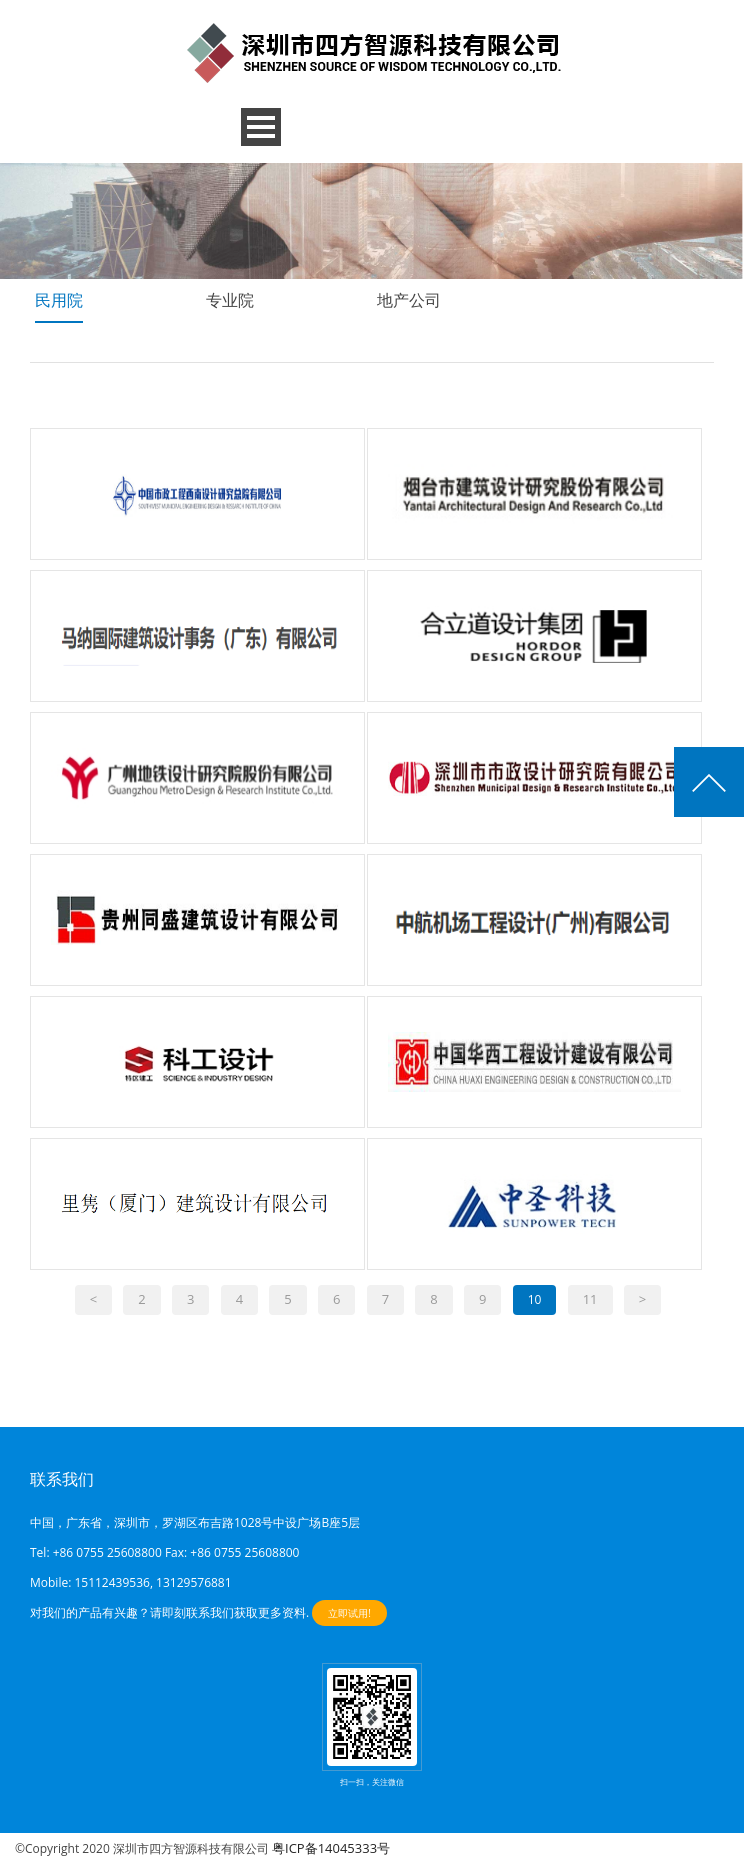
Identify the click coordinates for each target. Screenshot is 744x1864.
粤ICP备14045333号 (331, 1848)
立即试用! (349, 1613)
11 (590, 1299)
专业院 (230, 300)
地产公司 (409, 300)
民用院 (59, 300)
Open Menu (261, 127)
